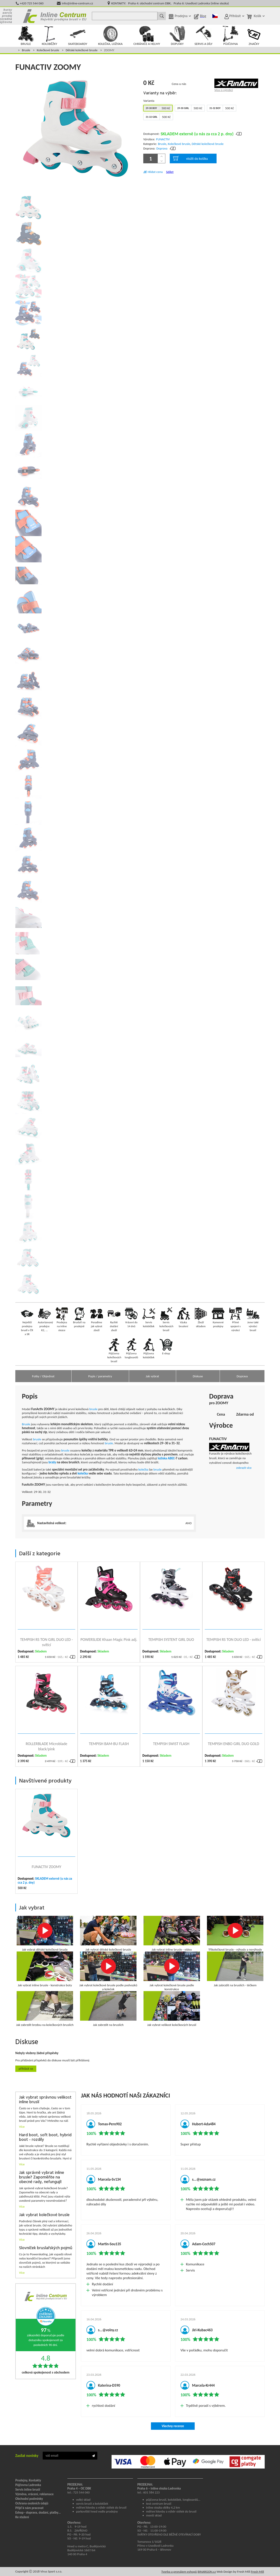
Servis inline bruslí (27, 2490)
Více (22, 2127)
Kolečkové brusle (48, 50)
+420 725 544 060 (32, 3)
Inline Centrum (55, 16)
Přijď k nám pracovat (29, 2508)
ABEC (171, 1458)
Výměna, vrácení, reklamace (34, 2494)
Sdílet (169, 172)
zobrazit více (244, 1468)
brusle (93, 1409)
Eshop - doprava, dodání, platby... (38, 2512)
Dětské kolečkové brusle (82, 50)
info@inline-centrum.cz (77, 3)
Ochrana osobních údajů (31, 2503)
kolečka (143, 1469)
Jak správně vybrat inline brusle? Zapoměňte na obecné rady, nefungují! (41, 2177)
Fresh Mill (257, 2572)
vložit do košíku (190, 158)
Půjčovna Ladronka (28, 2485)
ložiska (162, 1458)
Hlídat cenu (155, 172)
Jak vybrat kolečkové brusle (44, 2215)
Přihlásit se (26, 2069)
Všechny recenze (173, 2426)
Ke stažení (22, 2517)
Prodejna (181, 16)
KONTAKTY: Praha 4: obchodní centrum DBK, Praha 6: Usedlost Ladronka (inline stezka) (170, 3)
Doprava (162, 148)
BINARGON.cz (207, 2572)
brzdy (52, 1462)
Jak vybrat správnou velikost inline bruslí (45, 2099)
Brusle (26, 50)
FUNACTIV (163, 139)
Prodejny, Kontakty (28, 2480)
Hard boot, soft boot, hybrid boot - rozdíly (45, 2137)
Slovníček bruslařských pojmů (45, 2248)
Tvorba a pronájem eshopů (179, 2572)
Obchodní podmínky (29, 2499)
